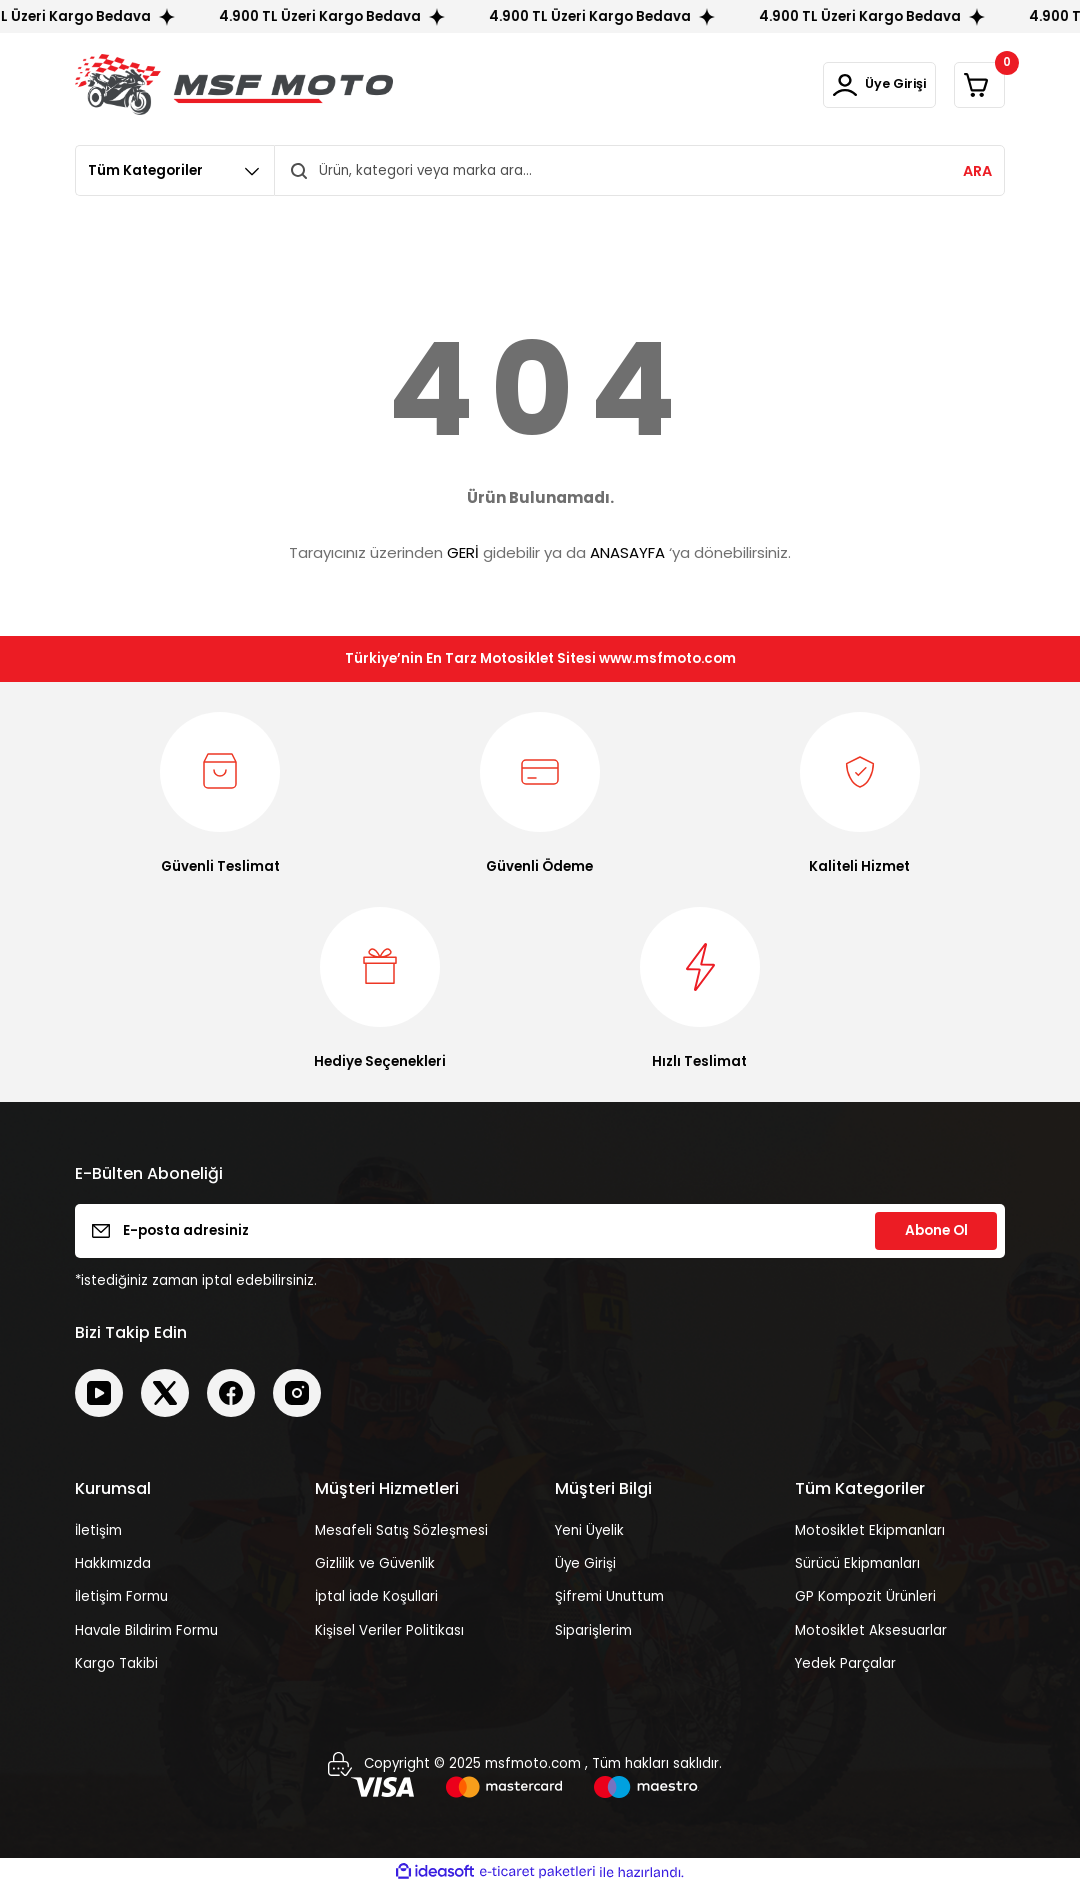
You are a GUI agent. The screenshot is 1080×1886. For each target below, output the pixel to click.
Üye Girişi (585, 1563)
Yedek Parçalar (845, 1663)
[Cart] (969, 84)
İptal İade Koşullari (376, 1596)
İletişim (98, 1530)
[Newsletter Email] (540, 1231)
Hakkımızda (113, 1563)
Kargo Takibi (116, 1663)
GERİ (463, 552)
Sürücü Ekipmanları (857, 1563)
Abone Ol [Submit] (936, 1231)
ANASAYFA (627, 552)
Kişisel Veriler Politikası (389, 1630)
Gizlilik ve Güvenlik (375, 1563)
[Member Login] (848, 84)
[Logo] (234, 84)
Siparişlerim (593, 1630)
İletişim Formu (121, 1596)
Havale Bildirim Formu (146, 1630)
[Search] (639, 170)
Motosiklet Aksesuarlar (871, 1630)
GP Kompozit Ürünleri (865, 1596)
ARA (977, 171)
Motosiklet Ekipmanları (870, 1530)
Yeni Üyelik (589, 1530)
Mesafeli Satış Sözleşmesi (401, 1530)
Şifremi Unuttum (609, 1596)
